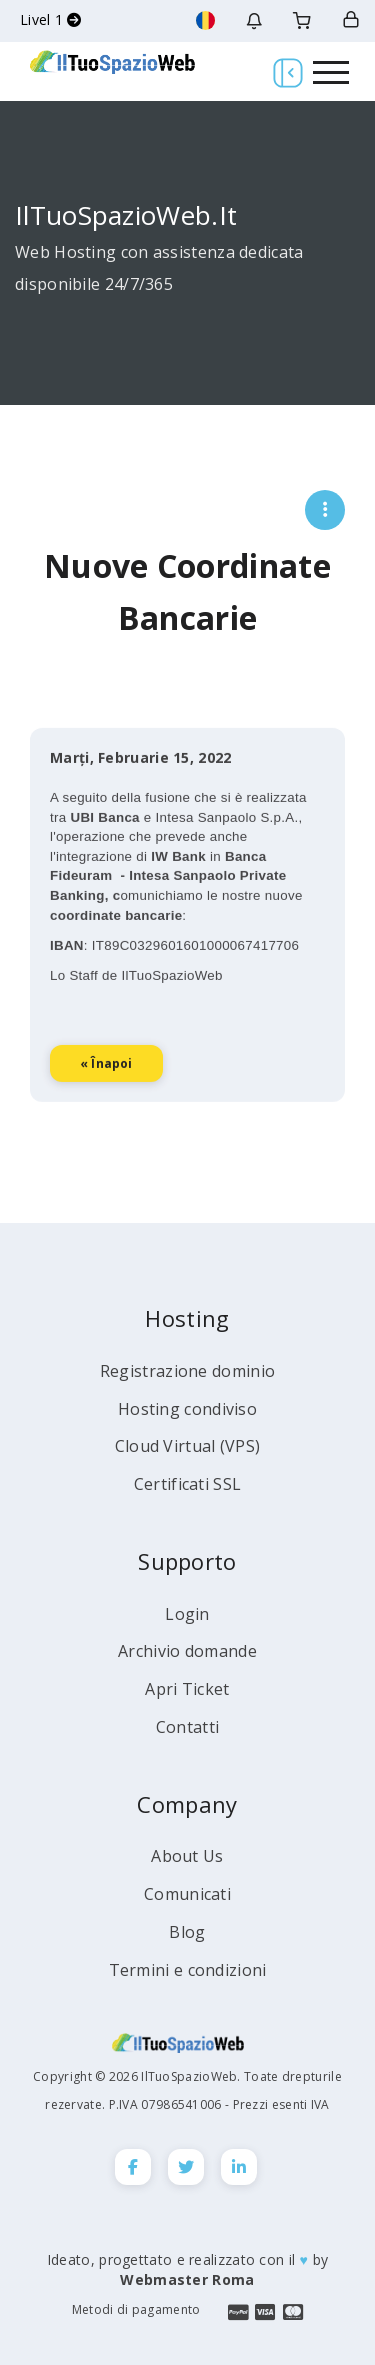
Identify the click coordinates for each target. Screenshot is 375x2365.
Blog (187, 1932)
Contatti (187, 1727)
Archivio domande (187, 1651)
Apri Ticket (187, 1689)
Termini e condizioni (188, 1970)
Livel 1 (51, 19)
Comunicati (187, 1894)
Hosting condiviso (187, 1409)
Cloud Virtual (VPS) (188, 1446)
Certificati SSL (188, 1484)
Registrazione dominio (187, 1371)
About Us (187, 1856)
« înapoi (106, 1105)
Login (187, 1614)
